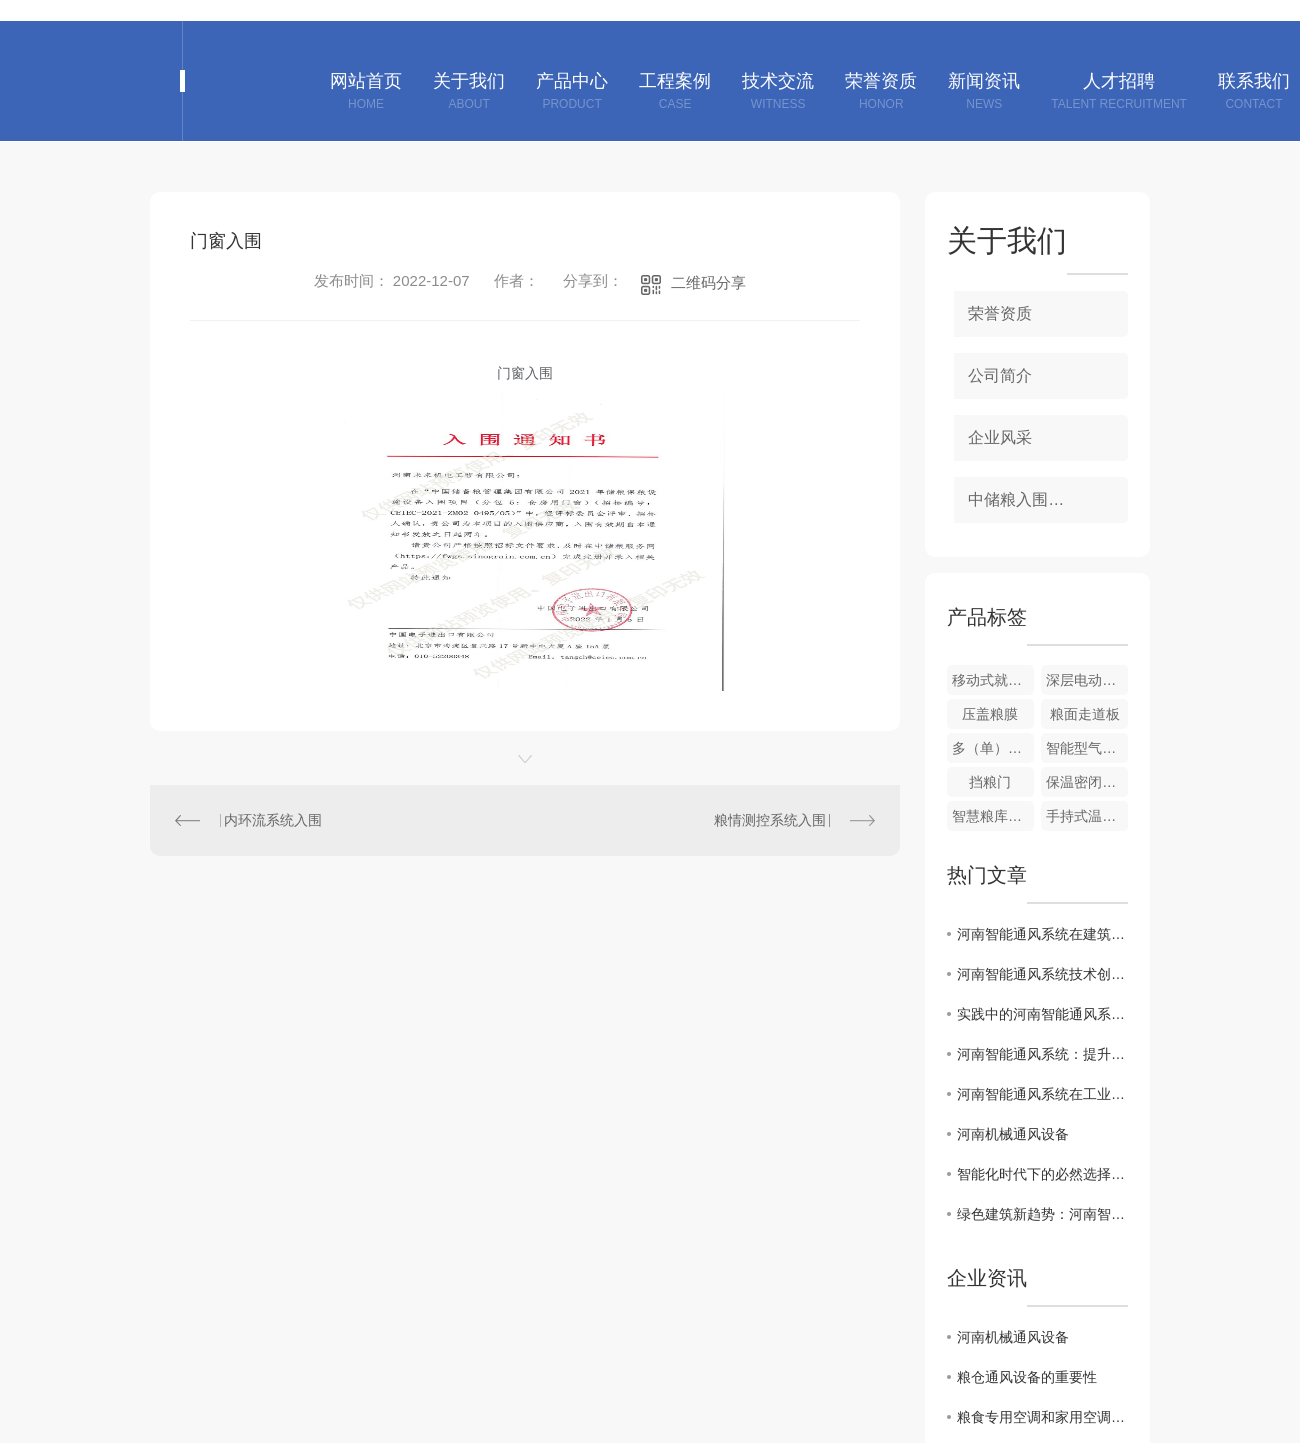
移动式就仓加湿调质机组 (993, 680)
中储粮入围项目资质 (1040, 499)
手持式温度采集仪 (1087, 816)
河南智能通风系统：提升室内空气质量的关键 (1042, 1054)
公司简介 (1000, 375)
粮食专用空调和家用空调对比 (1042, 1417)
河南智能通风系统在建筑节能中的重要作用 (1042, 934)
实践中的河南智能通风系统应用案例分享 (1042, 1014)
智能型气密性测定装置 (1087, 748)
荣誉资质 (1000, 313)
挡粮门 (990, 782)
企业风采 (1000, 437)
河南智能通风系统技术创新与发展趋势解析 (1042, 974)
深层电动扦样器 (1087, 680)
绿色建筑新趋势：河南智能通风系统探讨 (1042, 1214)
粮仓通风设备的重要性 (1027, 1377)
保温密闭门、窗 (1087, 782)
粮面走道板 (1085, 714)
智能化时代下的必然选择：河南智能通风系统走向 (1042, 1174)
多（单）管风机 (993, 748)
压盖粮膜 (990, 714)
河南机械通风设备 (1013, 1134)
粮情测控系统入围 (770, 820)
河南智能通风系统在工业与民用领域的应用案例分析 (1042, 1094)
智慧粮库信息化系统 (993, 816)
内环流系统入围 (273, 820)
